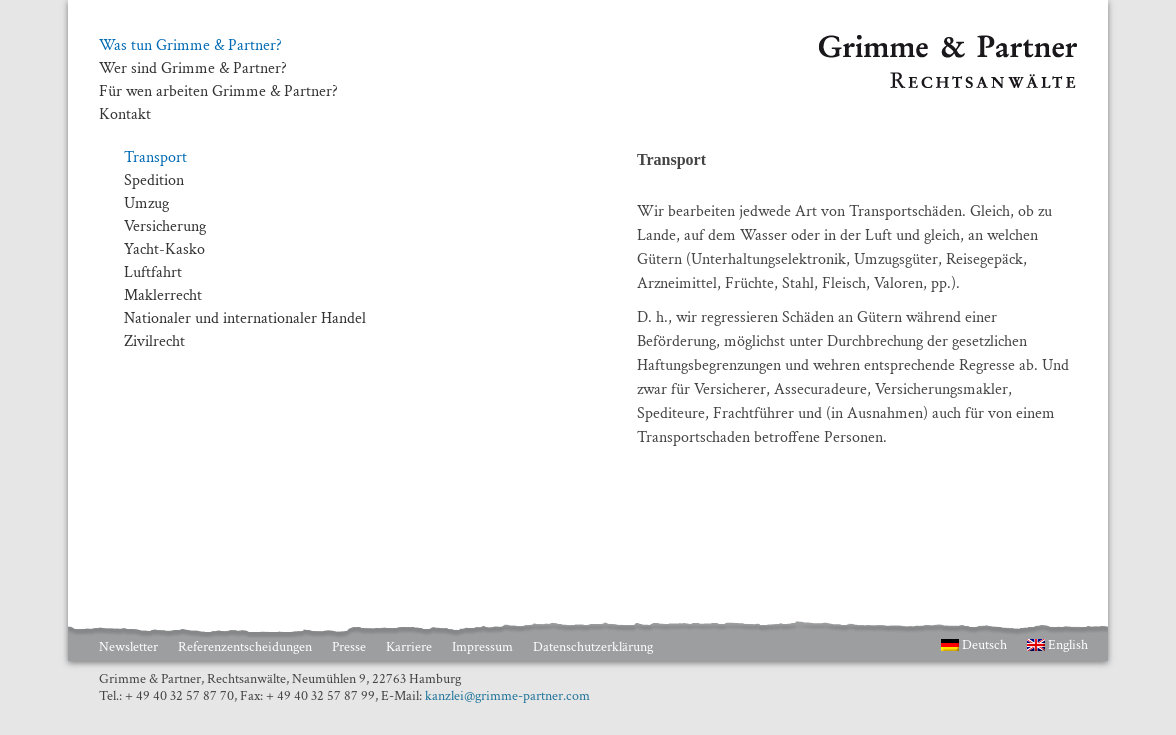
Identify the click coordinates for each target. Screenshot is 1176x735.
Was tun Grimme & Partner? (190, 46)
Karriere (409, 647)
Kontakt (125, 115)
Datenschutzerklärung (593, 647)
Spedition (154, 180)
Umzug (146, 203)
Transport (155, 157)
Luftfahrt (153, 272)
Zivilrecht (154, 341)
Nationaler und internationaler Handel (245, 318)
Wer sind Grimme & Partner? (193, 69)
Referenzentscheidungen (245, 647)
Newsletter (128, 647)
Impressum (482, 647)
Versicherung (165, 226)
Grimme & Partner (879, 44)
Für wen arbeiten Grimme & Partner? (218, 92)
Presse (349, 647)
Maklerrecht (163, 295)
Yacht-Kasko (164, 249)
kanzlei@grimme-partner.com (507, 696)
